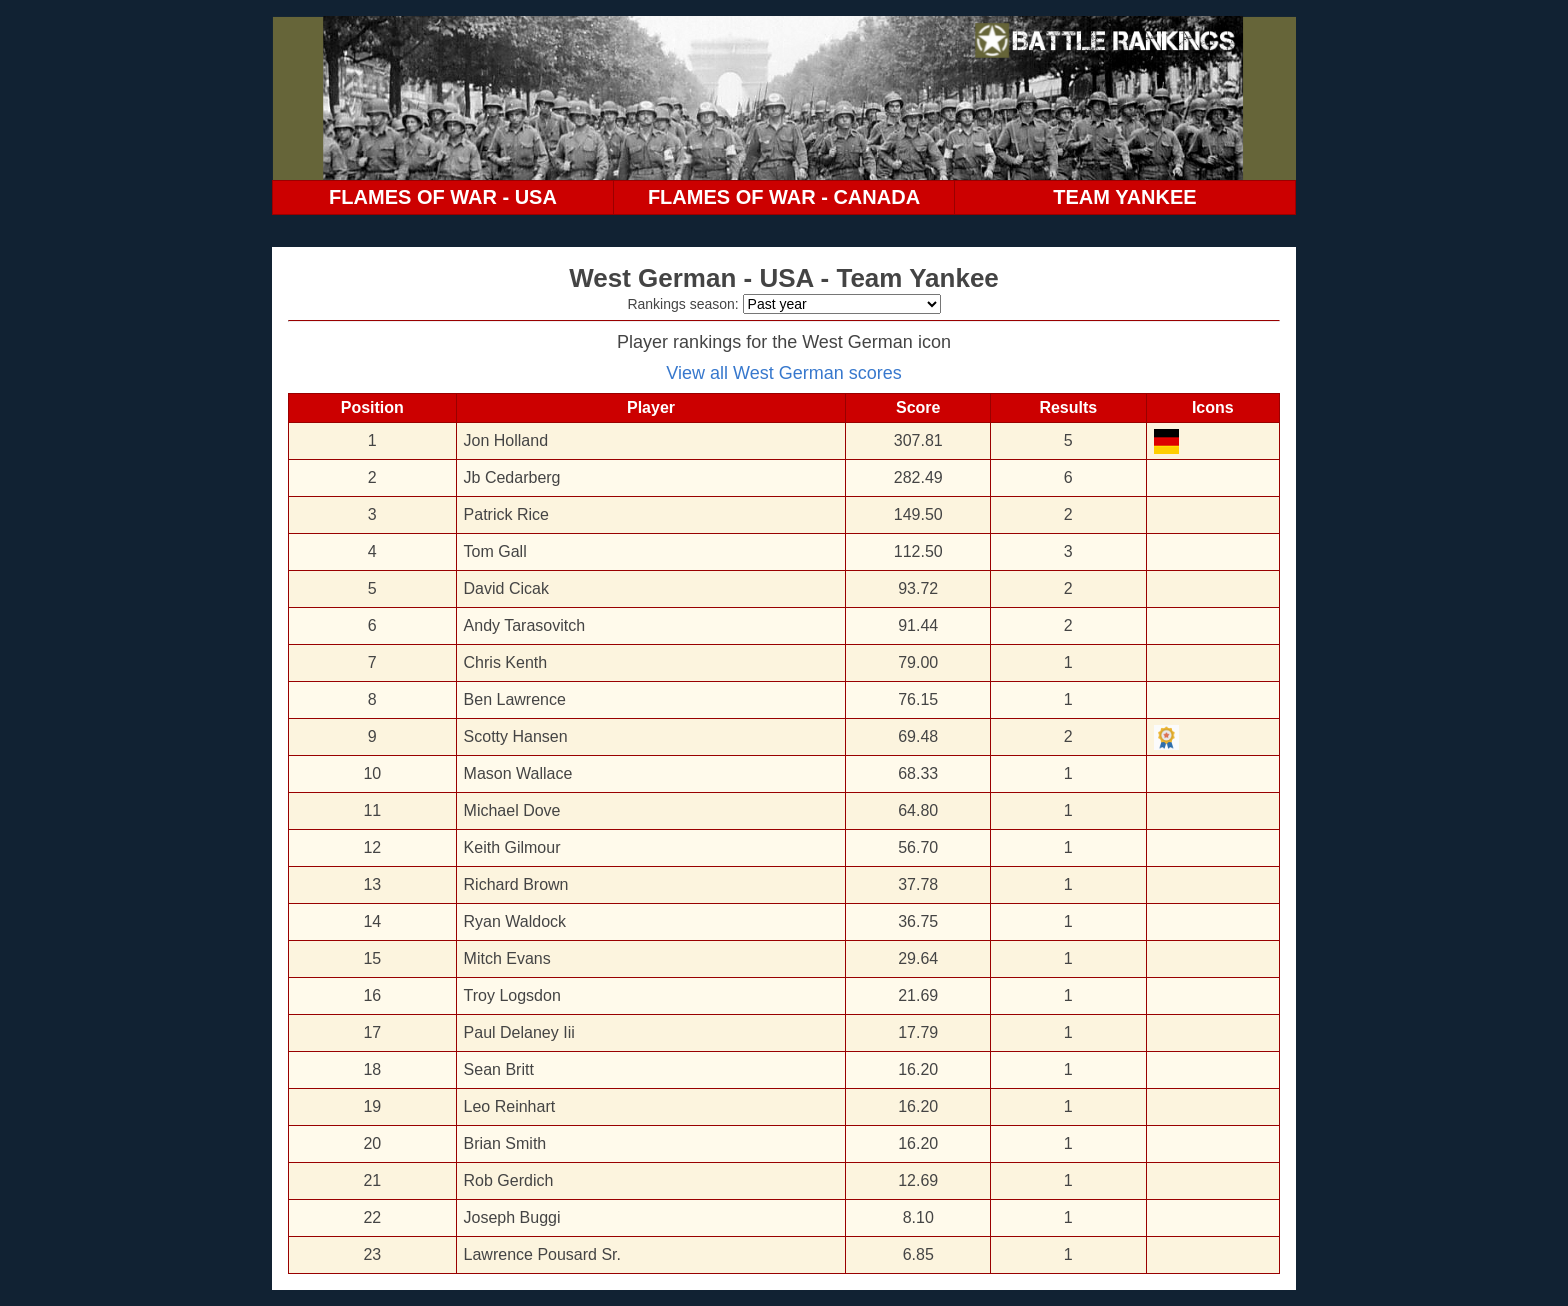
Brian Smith (505, 1143)
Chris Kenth (506, 662)
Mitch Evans (507, 958)
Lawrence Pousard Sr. (542, 1254)
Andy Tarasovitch (525, 625)
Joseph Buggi (512, 1217)
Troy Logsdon (512, 995)
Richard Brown (516, 884)
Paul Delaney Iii (519, 1032)
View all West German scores (783, 373)
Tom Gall (495, 551)
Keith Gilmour (512, 847)
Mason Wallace (518, 773)
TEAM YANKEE (1124, 197)
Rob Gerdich (509, 1180)
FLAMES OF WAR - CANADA (784, 197)
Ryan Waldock (515, 921)
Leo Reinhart (510, 1106)
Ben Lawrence (515, 699)
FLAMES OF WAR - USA (443, 197)
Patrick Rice (506, 514)
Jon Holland (506, 440)
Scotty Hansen (516, 736)
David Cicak (506, 588)
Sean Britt (499, 1069)
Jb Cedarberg (512, 477)
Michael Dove (512, 810)
